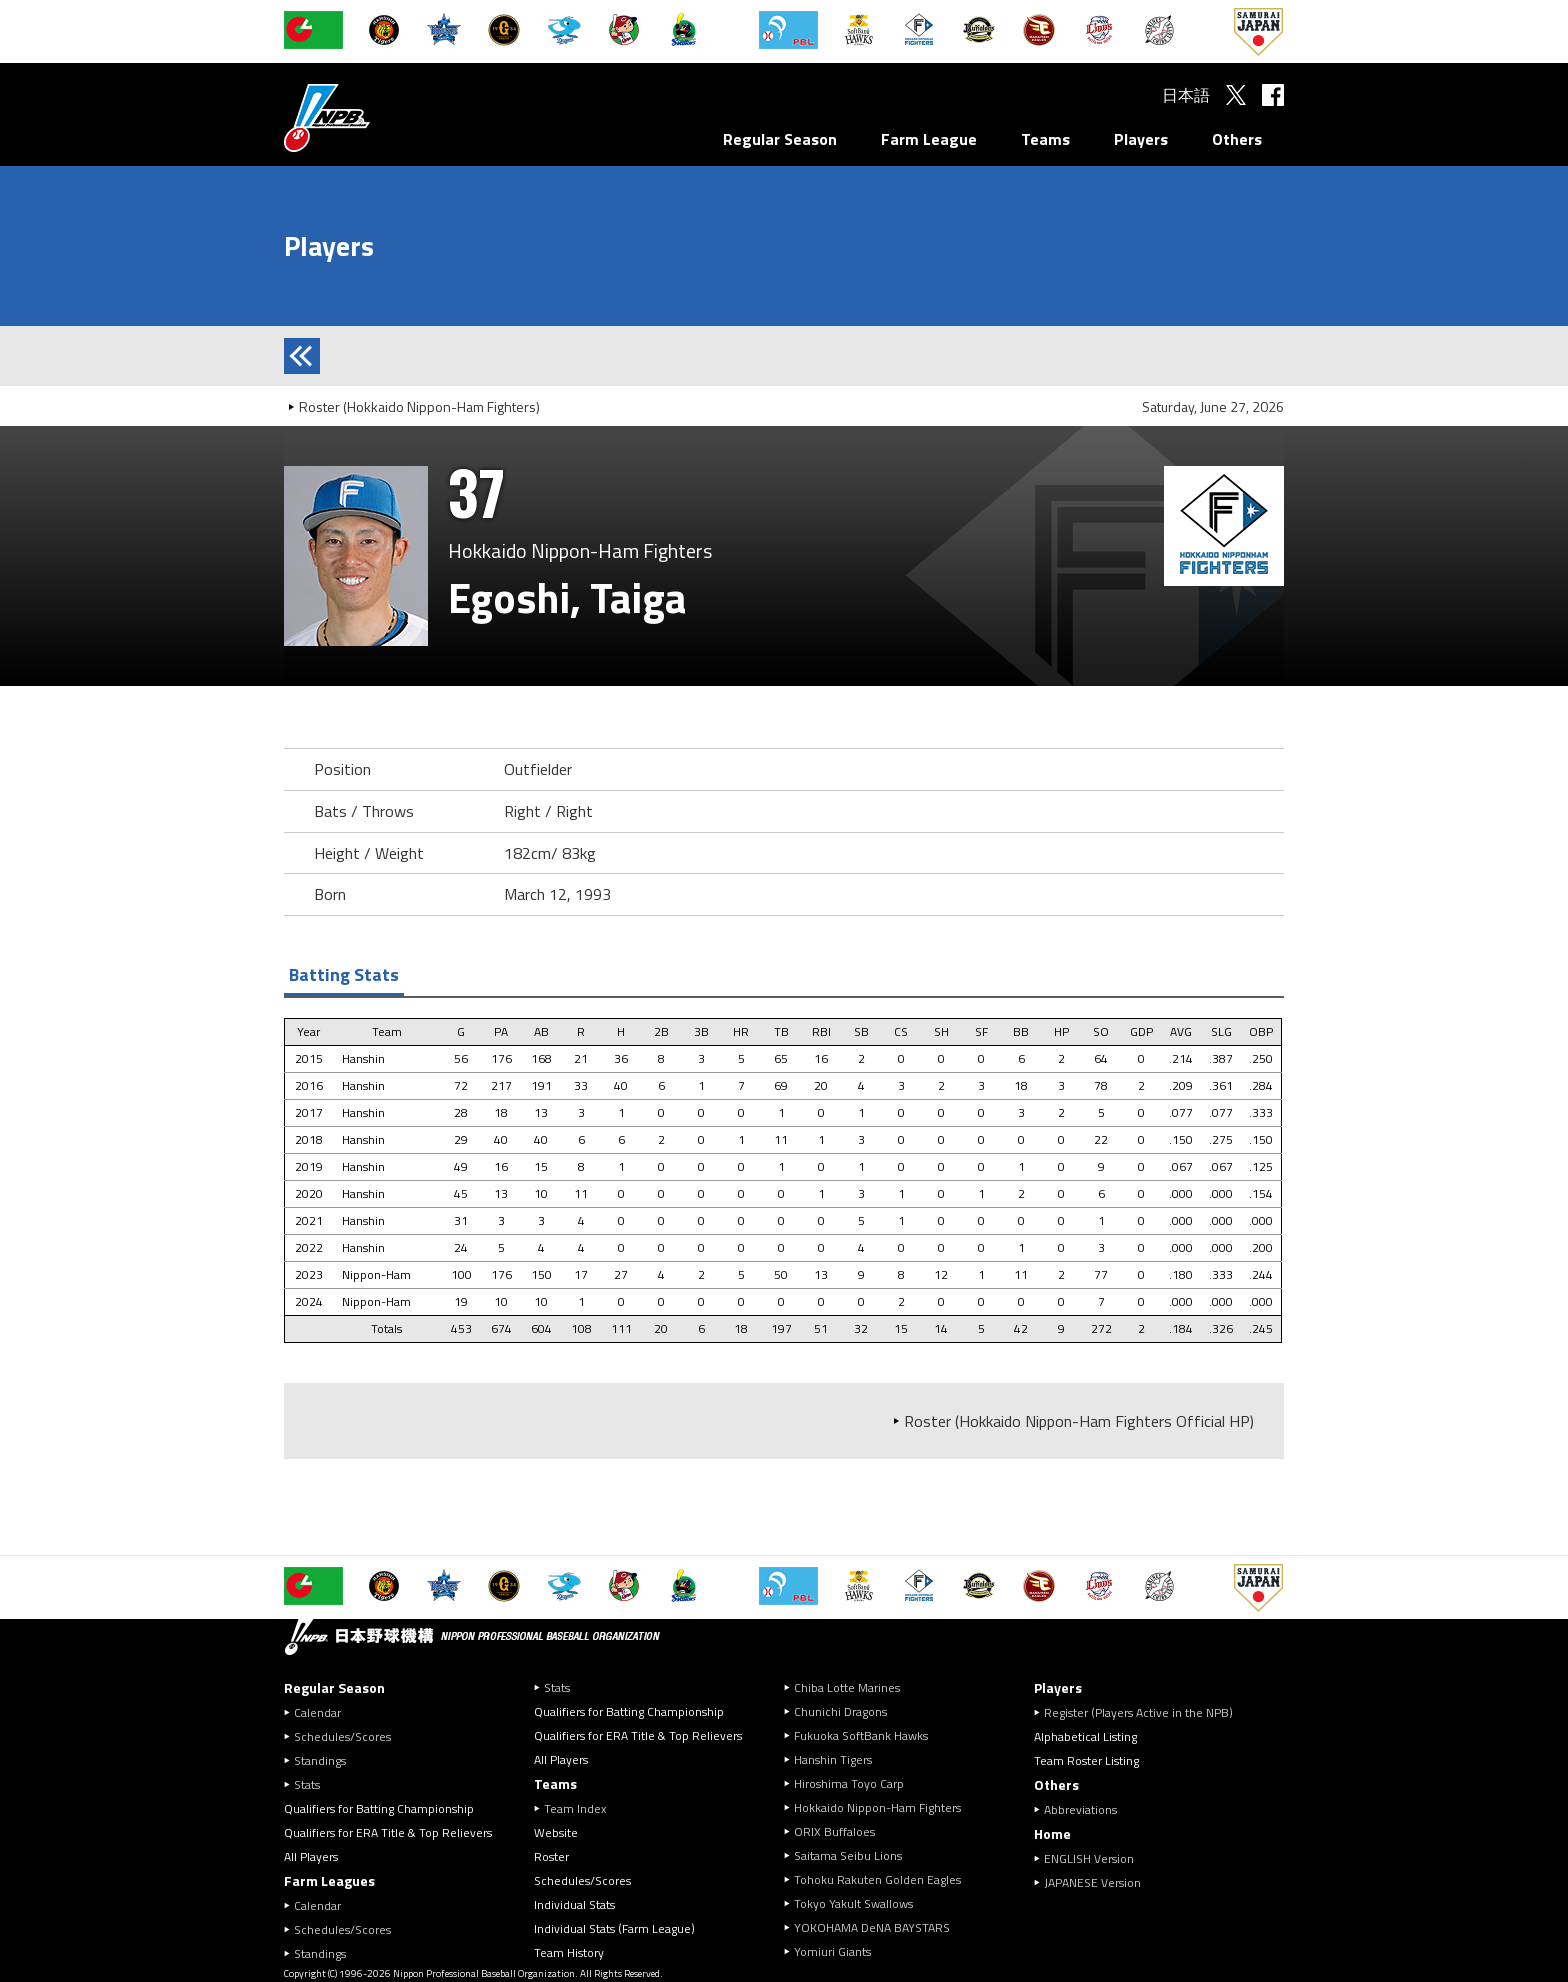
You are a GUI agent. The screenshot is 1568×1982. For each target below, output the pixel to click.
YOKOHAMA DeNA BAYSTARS (872, 1927)
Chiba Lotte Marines (847, 1687)
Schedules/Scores (342, 1736)
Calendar (317, 1712)
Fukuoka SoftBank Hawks (861, 1735)
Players (1141, 139)
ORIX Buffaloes (834, 1831)
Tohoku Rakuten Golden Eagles (877, 1879)
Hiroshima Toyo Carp (849, 1783)
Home (1052, 1833)
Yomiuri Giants (832, 1951)
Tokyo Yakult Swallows (853, 1903)
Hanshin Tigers (833, 1759)
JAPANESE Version (1092, 1882)
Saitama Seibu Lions (848, 1855)
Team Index (575, 1808)
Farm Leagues (329, 1880)
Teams (1045, 139)
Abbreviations (1080, 1809)
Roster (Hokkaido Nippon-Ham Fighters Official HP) (1079, 1421)
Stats (307, 1784)
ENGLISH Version (1089, 1858)
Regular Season (780, 139)
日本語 (1186, 95)
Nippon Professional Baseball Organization (377, 117)
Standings (320, 1760)
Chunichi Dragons (840, 1711)
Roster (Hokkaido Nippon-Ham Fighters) (419, 406)
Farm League (929, 139)
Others (1237, 139)
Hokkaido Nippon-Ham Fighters (877, 1807)
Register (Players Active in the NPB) (1144, 1712)
